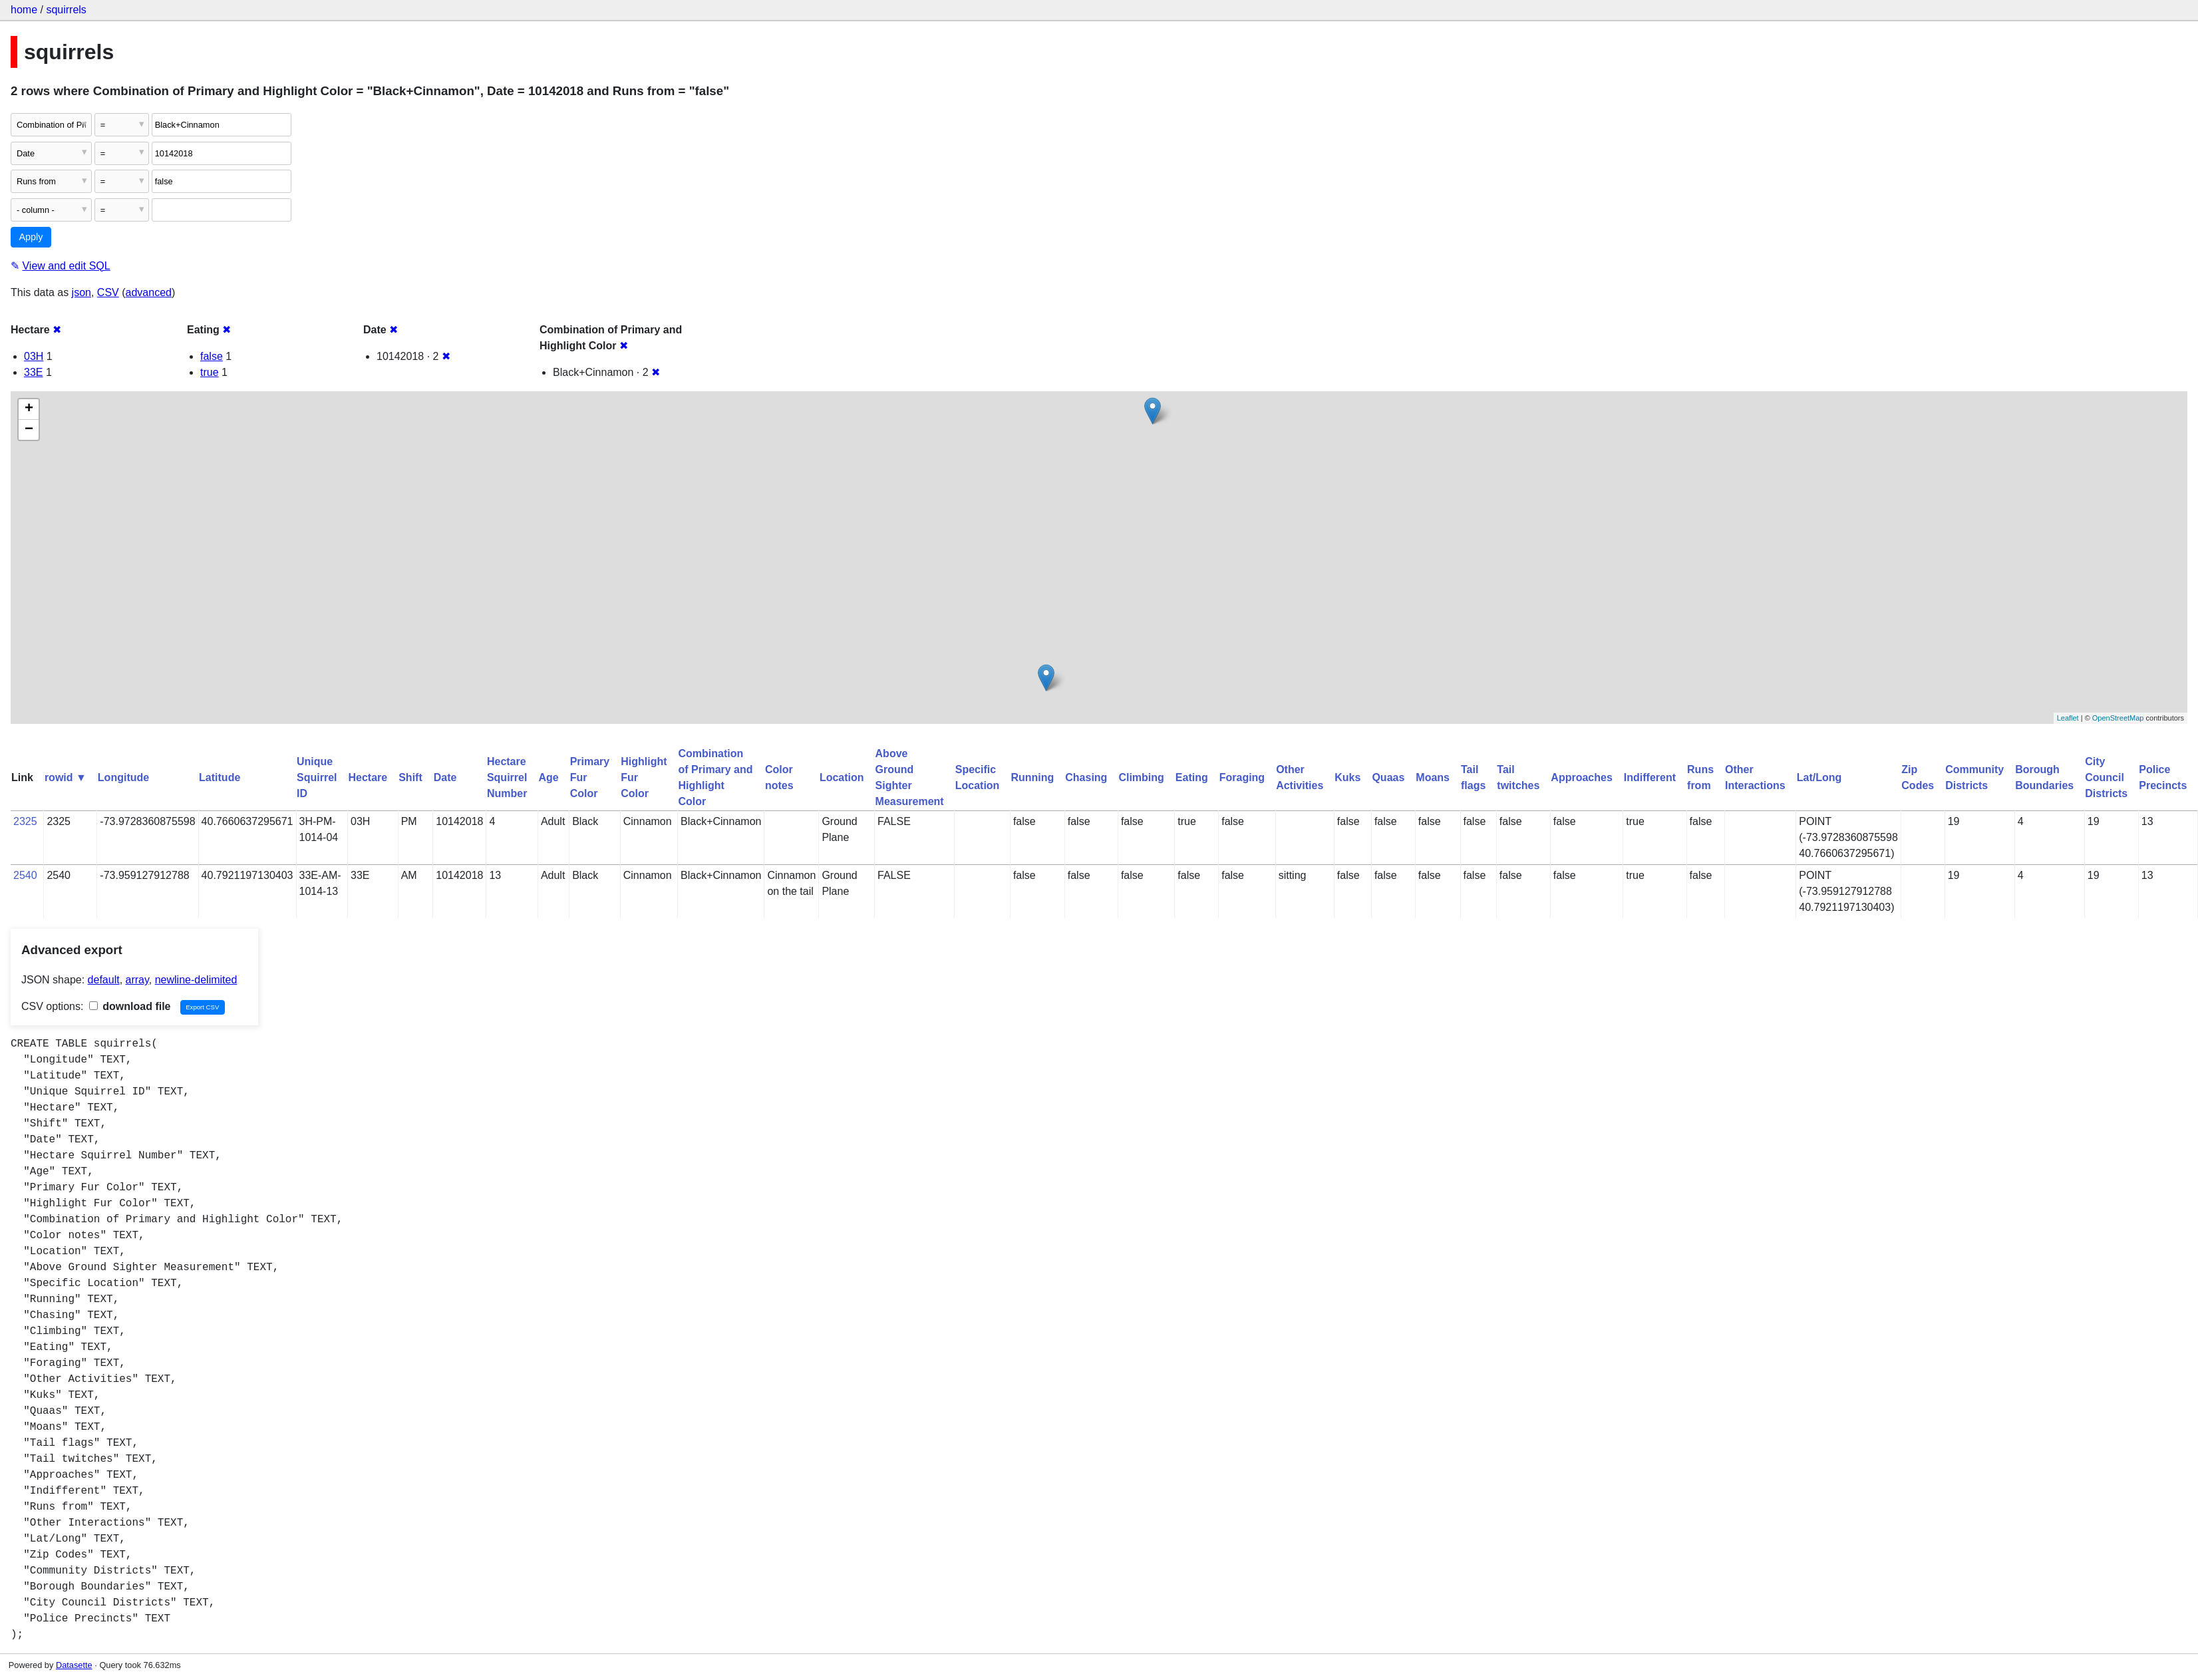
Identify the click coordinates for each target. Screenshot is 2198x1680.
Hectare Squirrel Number (507, 777)
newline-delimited (196, 979)
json (81, 292)
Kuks (1347, 777)
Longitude (123, 777)
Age (548, 777)
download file (130, 1006)
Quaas (1388, 777)
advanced (149, 292)
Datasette (74, 1665)
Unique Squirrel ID (317, 777)
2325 (25, 821)
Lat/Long (1819, 777)
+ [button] (29, 409)
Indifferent (1650, 777)
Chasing (1086, 777)
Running (1032, 777)
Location (842, 777)
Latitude (219, 777)
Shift (410, 777)
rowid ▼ (65, 777)
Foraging (1242, 777)
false (211, 356)
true (209, 372)
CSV (108, 292)
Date (445, 777)
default (104, 979)
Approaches (1581, 777)
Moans (1433, 777)
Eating (1192, 777)
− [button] (29, 430)
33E (33, 372)
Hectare (367, 777)
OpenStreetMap (2118, 718)
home (24, 9)
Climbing (1141, 777)
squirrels (66, 9)
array (137, 979)
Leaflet (2068, 718)
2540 (25, 875)
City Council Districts (2106, 777)
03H (33, 356)
